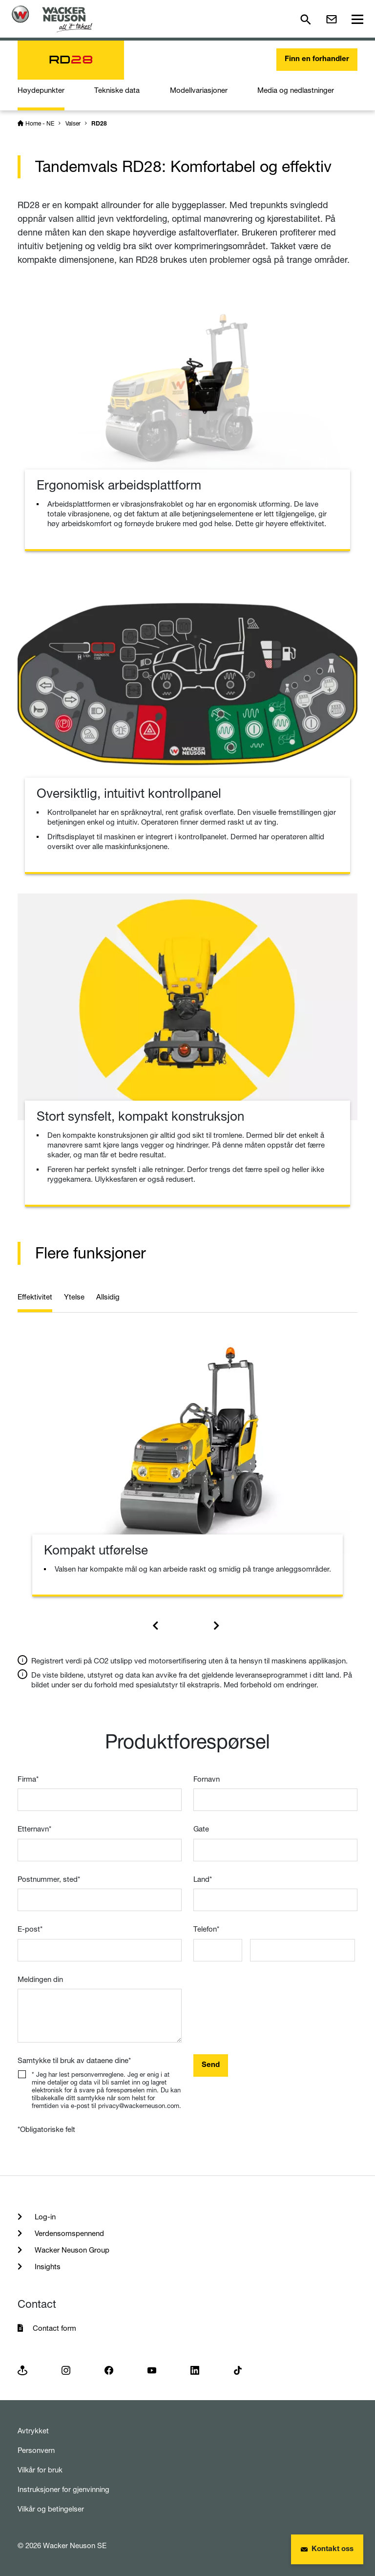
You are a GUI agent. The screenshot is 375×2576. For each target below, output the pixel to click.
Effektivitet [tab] (35, 1296)
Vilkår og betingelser (51, 2508)
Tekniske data (117, 90)
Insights (47, 2266)
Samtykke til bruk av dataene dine (74, 2060)
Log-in (44, 2216)
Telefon (206, 1929)
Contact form (54, 2328)
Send (211, 2065)
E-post (30, 1929)
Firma (28, 1779)
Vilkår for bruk (40, 2469)
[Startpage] (52, 18)
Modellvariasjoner (199, 90)
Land (202, 1879)
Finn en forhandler (317, 59)
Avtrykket (33, 2430)
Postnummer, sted (49, 1879)
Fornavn (206, 1779)
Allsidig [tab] (108, 1296)
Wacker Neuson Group (71, 2250)
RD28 (99, 124)
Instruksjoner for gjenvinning (63, 2489)
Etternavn (34, 1828)
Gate (201, 1828)
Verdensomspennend (68, 2233)
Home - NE (39, 123)
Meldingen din (40, 1979)
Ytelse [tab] (74, 1296)
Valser (73, 123)
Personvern (36, 2450)
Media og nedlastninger (295, 90)
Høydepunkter (41, 90)
